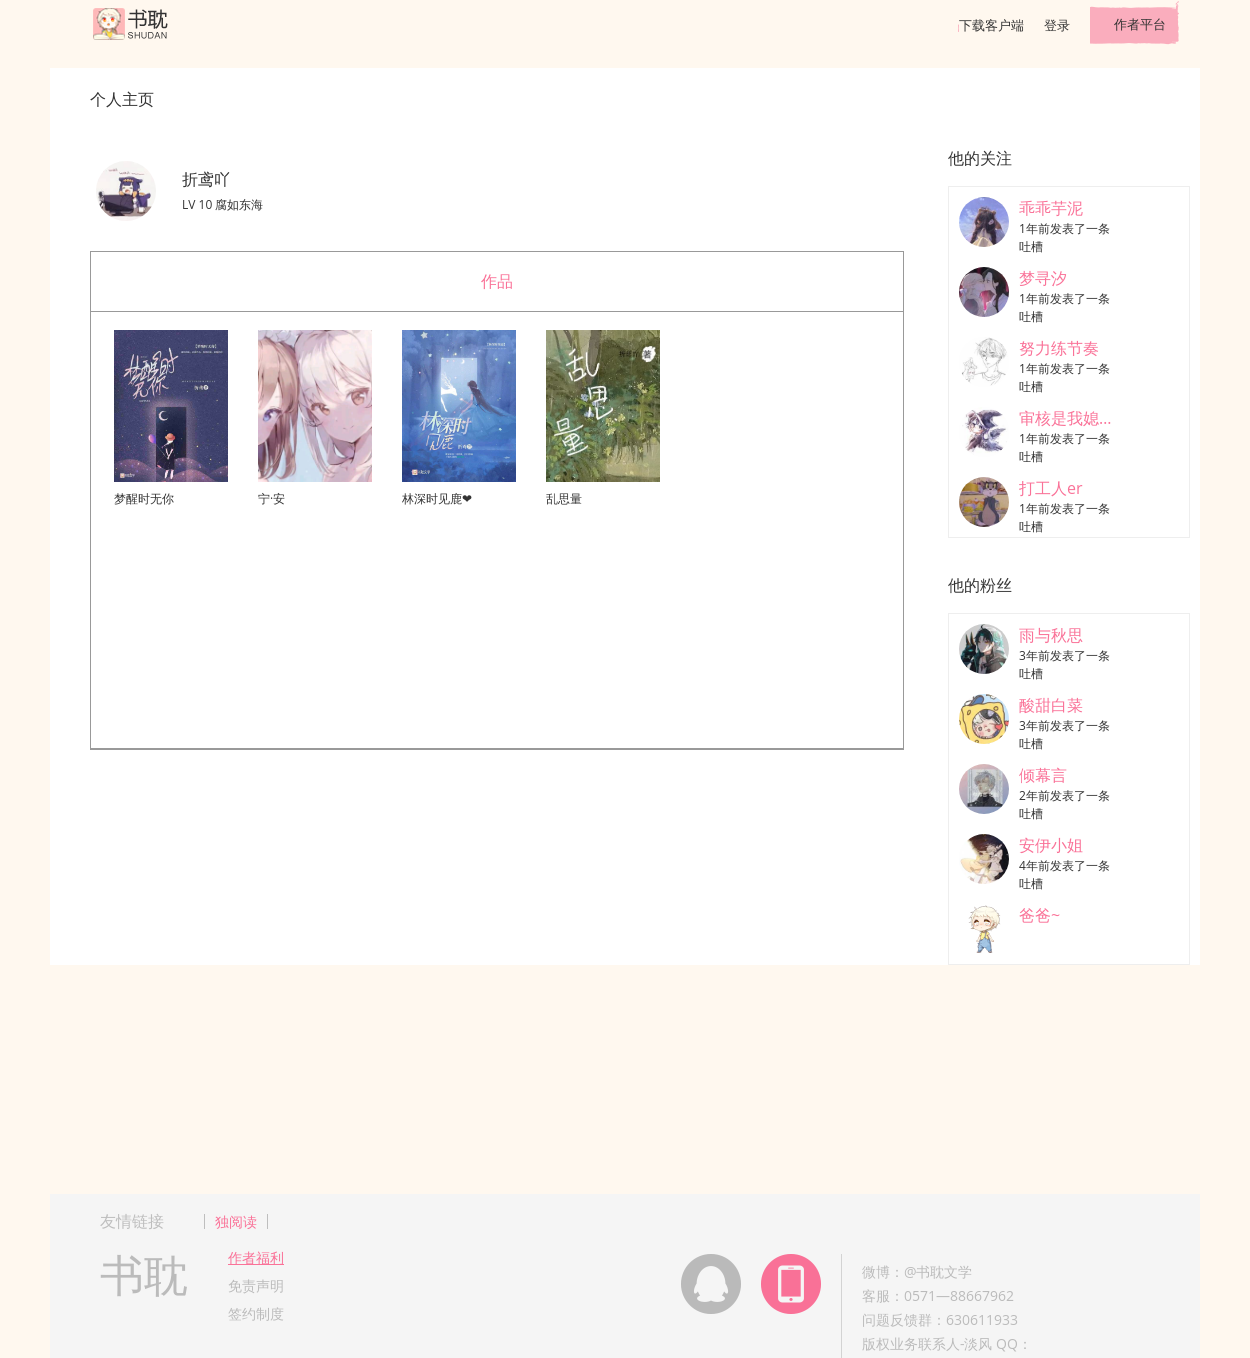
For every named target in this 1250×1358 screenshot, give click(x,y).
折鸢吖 (206, 179)
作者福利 (256, 1257)
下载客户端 (991, 25)
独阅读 (236, 1221)
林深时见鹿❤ (437, 498)
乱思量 (564, 498)
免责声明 (256, 1285)
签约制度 (256, 1313)
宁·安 (271, 498)
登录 (1057, 25)
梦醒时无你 (144, 498)
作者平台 (1140, 24)
